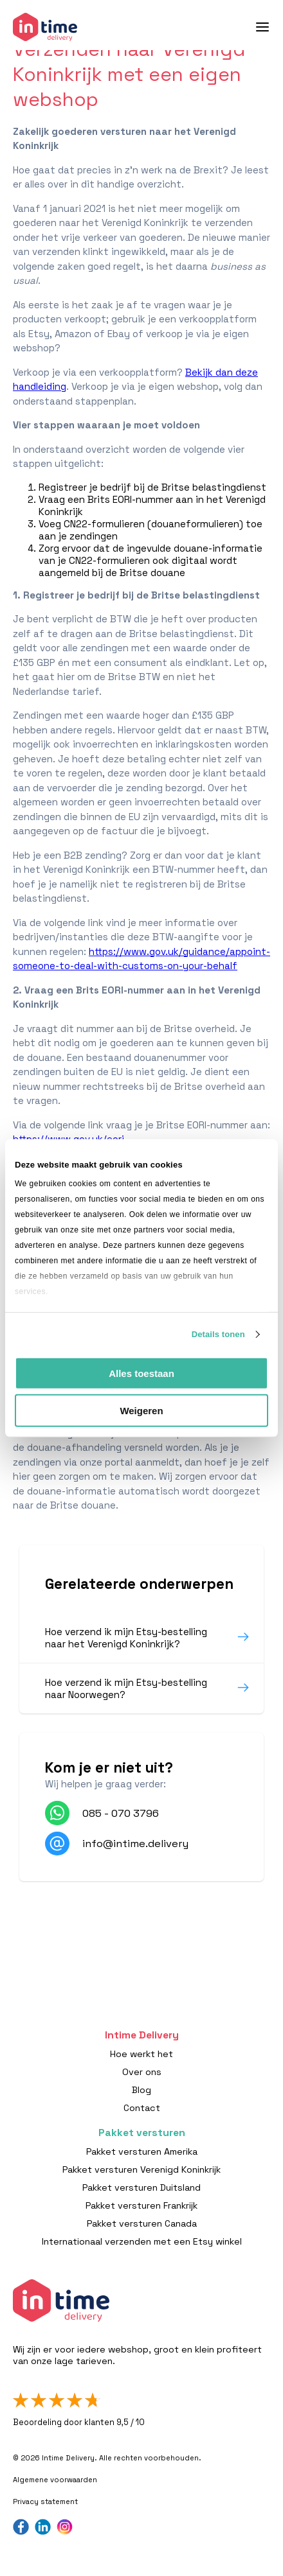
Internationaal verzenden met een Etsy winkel (142, 2241)
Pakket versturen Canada (142, 2223)
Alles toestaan (141, 1372)
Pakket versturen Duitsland (141, 2187)
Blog (141, 2090)
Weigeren (141, 1410)
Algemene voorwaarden (55, 2479)
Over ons (141, 2072)
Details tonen (218, 1334)
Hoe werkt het (141, 2054)
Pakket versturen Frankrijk (141, 2205)
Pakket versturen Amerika (141, 2151)
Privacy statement (45, 2501)
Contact (141, 2108)
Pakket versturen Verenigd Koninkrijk (141, 2169)
